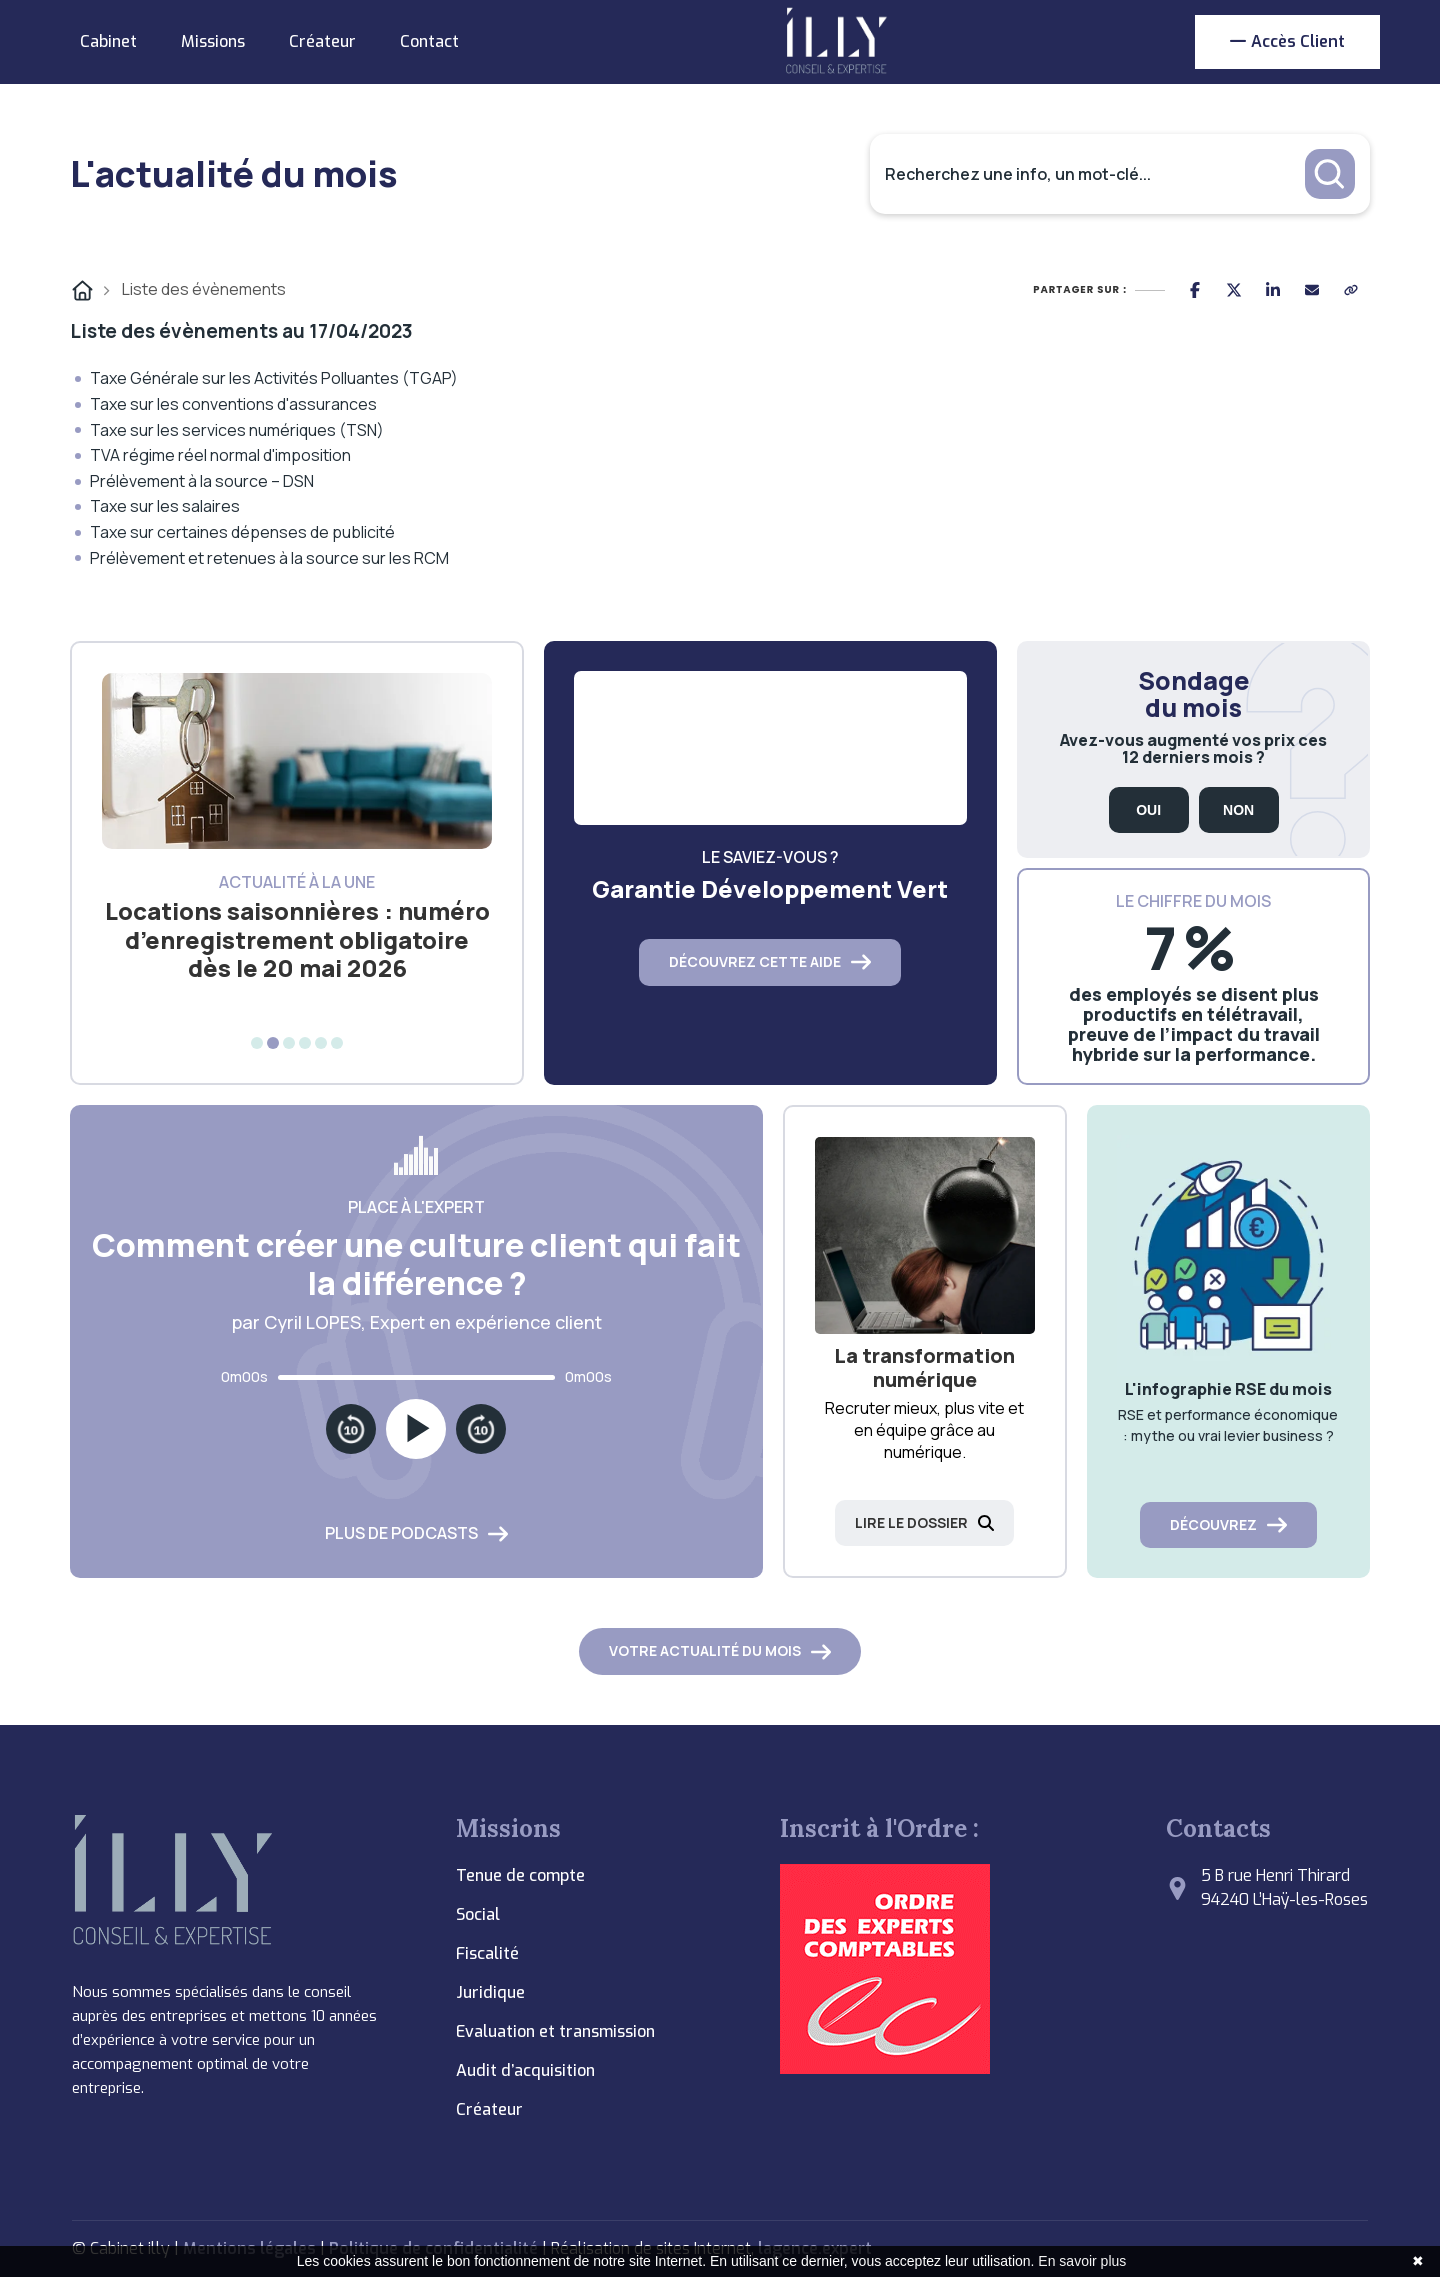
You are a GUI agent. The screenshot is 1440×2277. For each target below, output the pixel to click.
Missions (213, 41)
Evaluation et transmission (555, 2031)
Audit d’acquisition (525, 2070)
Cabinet (108, 41)
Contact (429, 41)
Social (478, 1914)
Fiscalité (487, 1953)
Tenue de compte (520, 1875)
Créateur (322, 41)
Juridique (490, 1992)
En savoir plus (1082, 2261)
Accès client (1287, 42)
